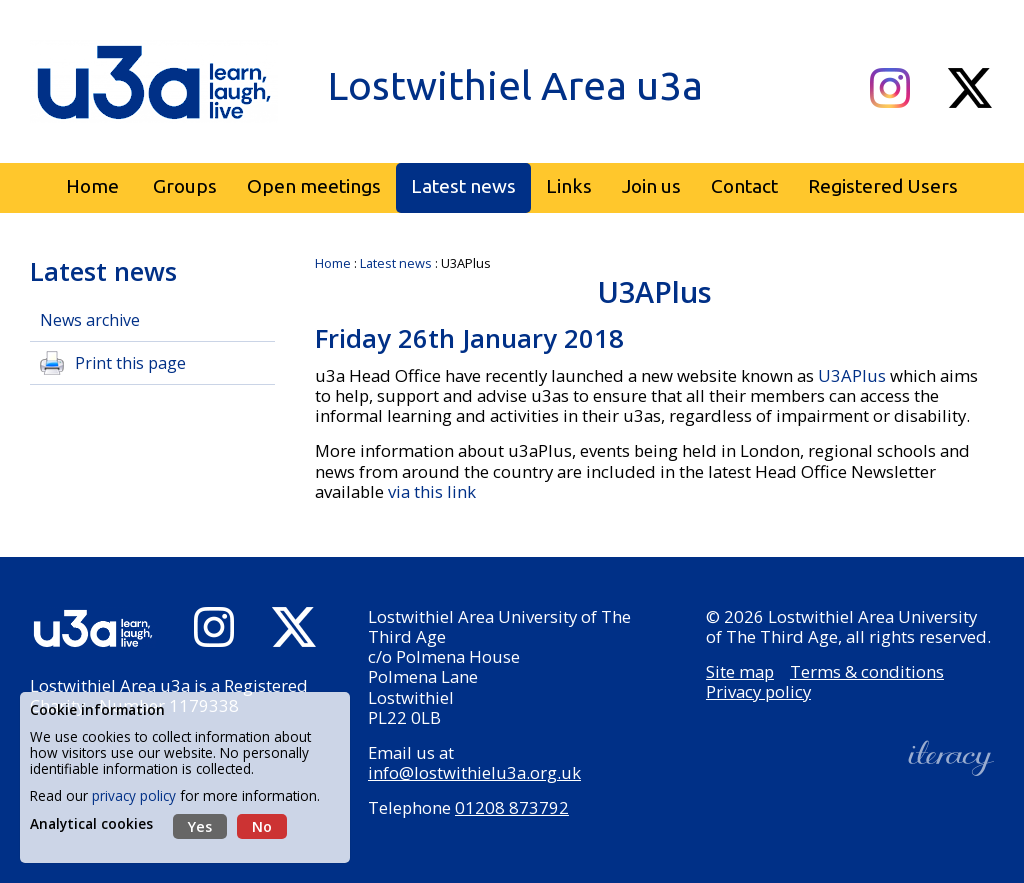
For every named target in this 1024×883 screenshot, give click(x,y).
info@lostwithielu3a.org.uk (474, 772)
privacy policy (134, 795)
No (262, 826)
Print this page (130, 363)
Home (333, 263)
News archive (90, 320)
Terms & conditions (867, 671)
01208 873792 (512, 807)
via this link (432, 491)
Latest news (396, 263)
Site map (740, 671)
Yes (200, 826)
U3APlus (854, 375)
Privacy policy (758, 691)
